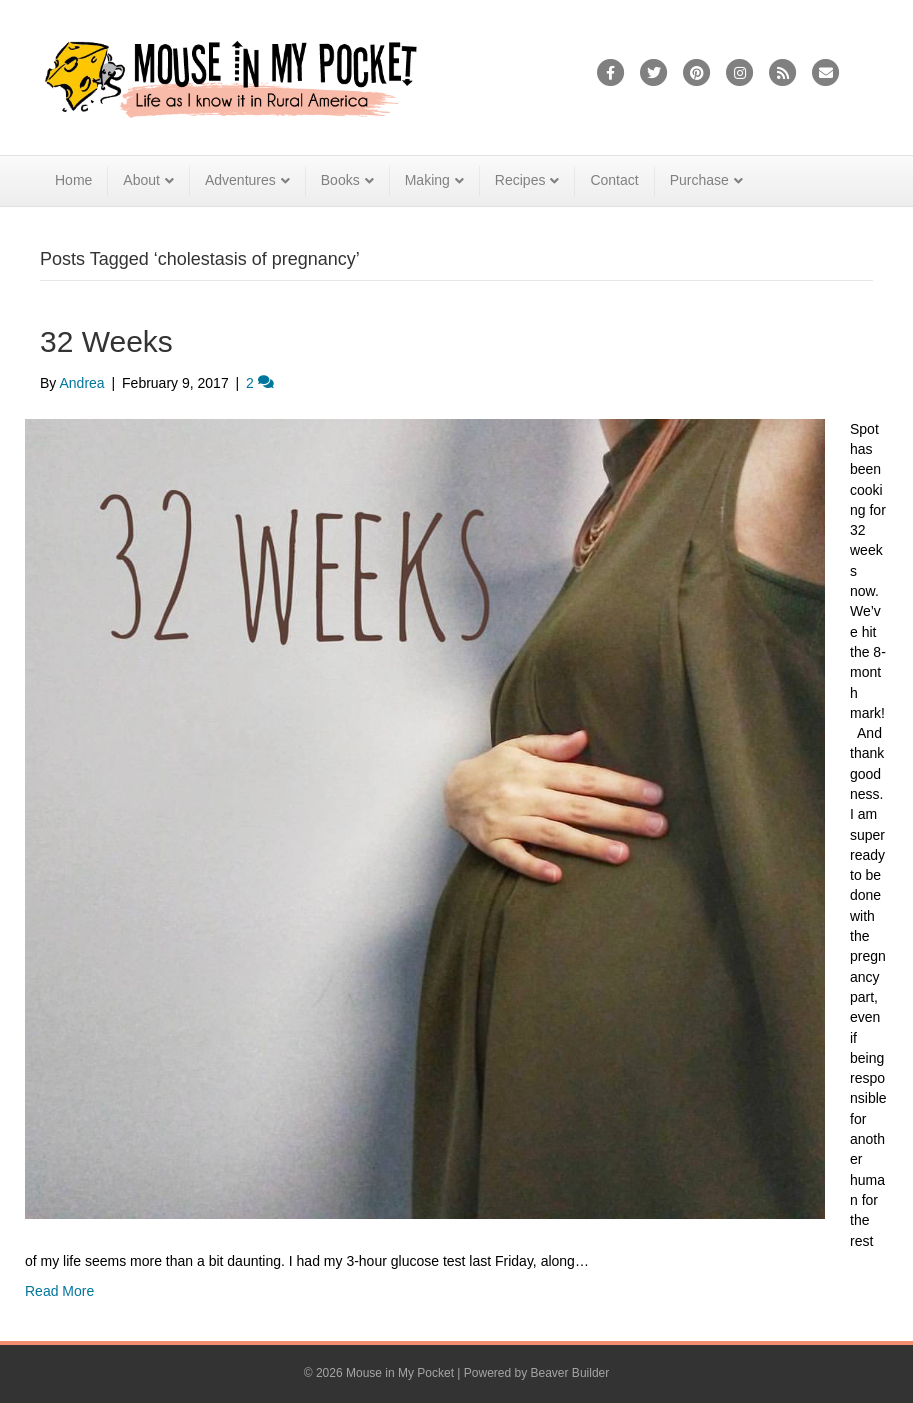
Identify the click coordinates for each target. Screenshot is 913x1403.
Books (340, 180)
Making (427, 180)
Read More (59, 1291)
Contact (614, 180)
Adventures (240, 180)
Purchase (699, 180)
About (141, 180)
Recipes (520, 180)
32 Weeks (106, 341)
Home (73, 180)
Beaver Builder (570, 1373)
